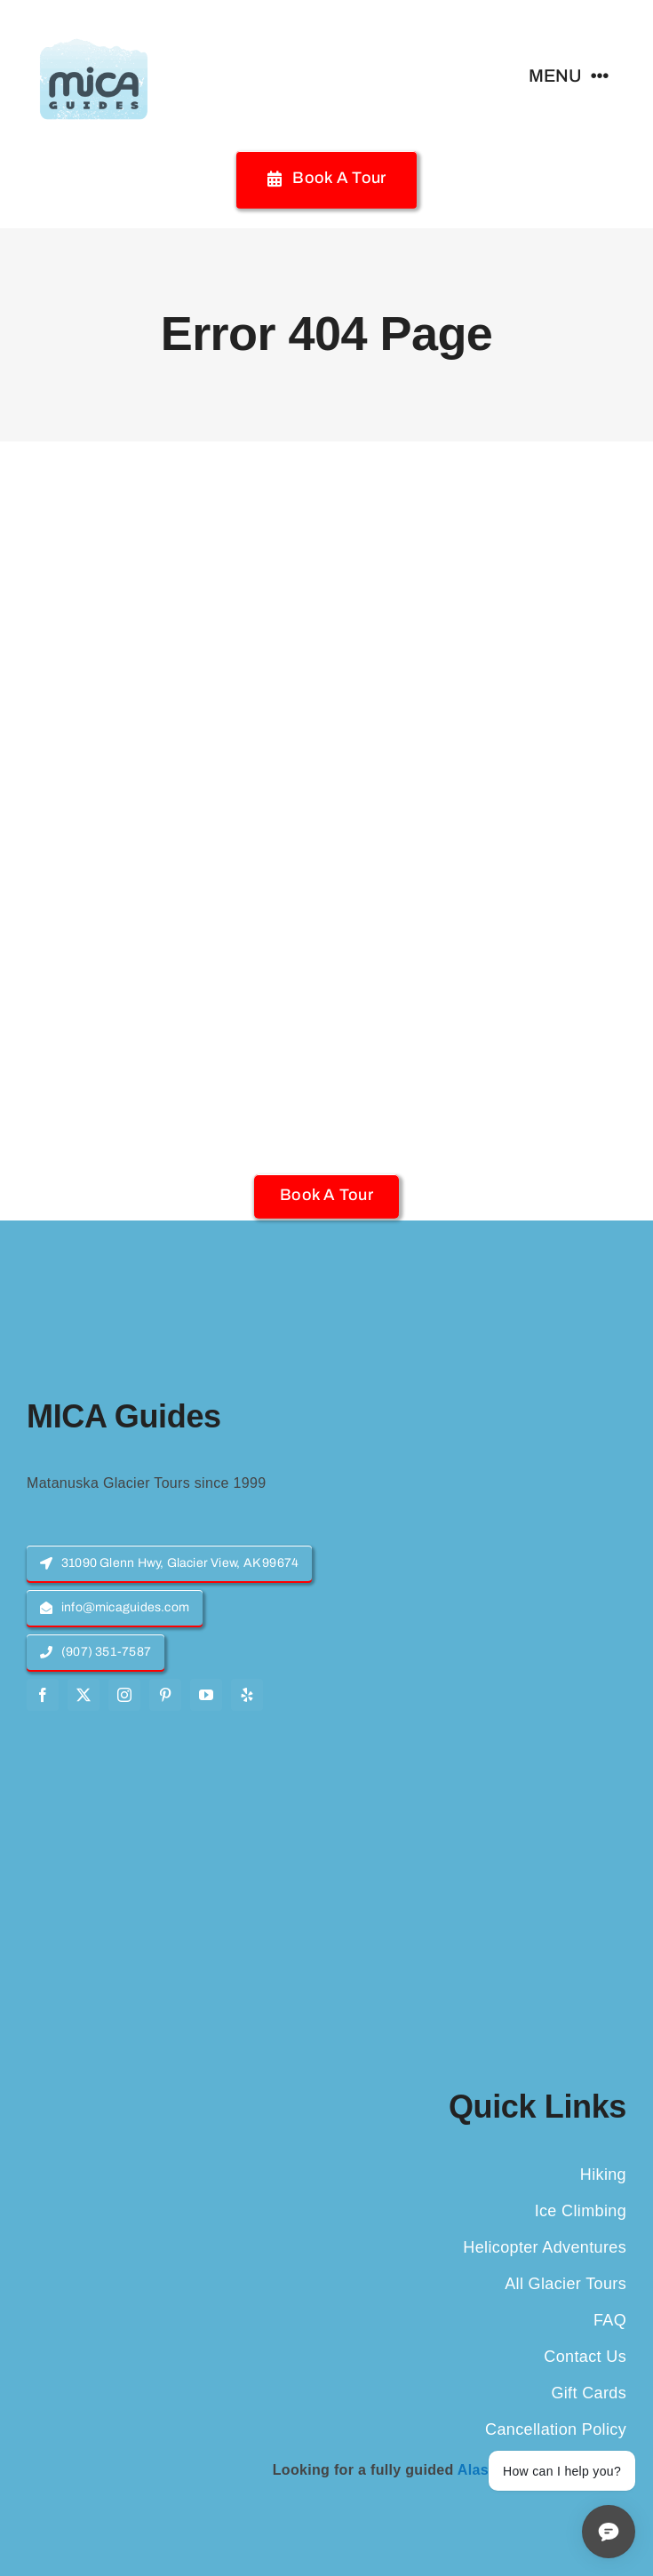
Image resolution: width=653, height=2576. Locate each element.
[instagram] (124, 1695)
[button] (326, 1195)
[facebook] (43, 1695)
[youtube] (206, 1695)
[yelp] (247, 1695)
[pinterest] (165, 1695)
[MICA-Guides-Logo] (93, 24)
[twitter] (84, 1695)
